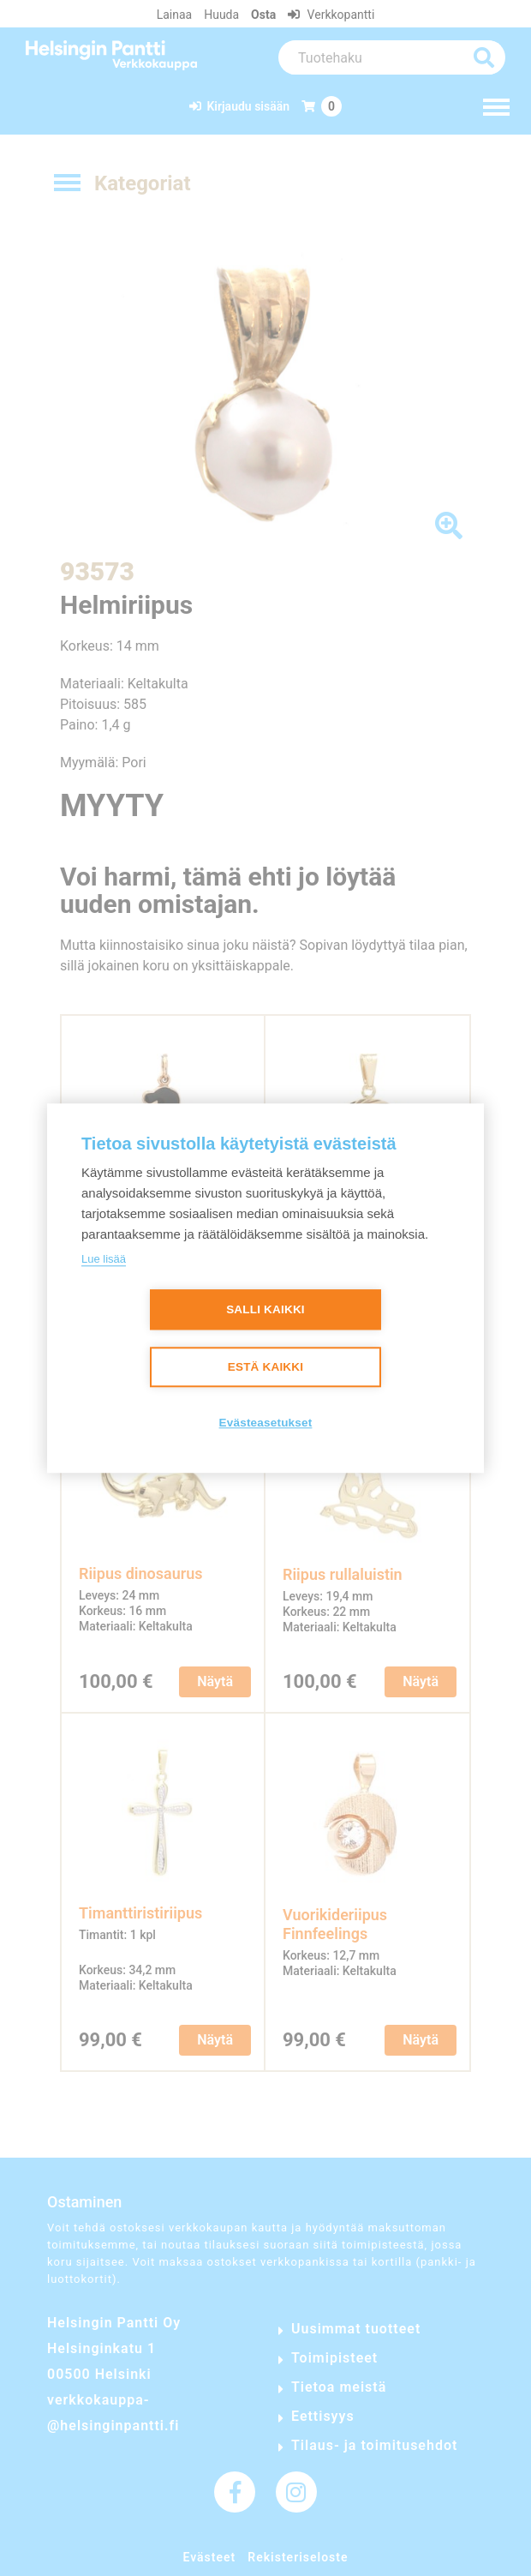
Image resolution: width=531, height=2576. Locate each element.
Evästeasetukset (266, 1423)
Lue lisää (103, 1258)
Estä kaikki (265, 1367)
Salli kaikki (265, 1310)
